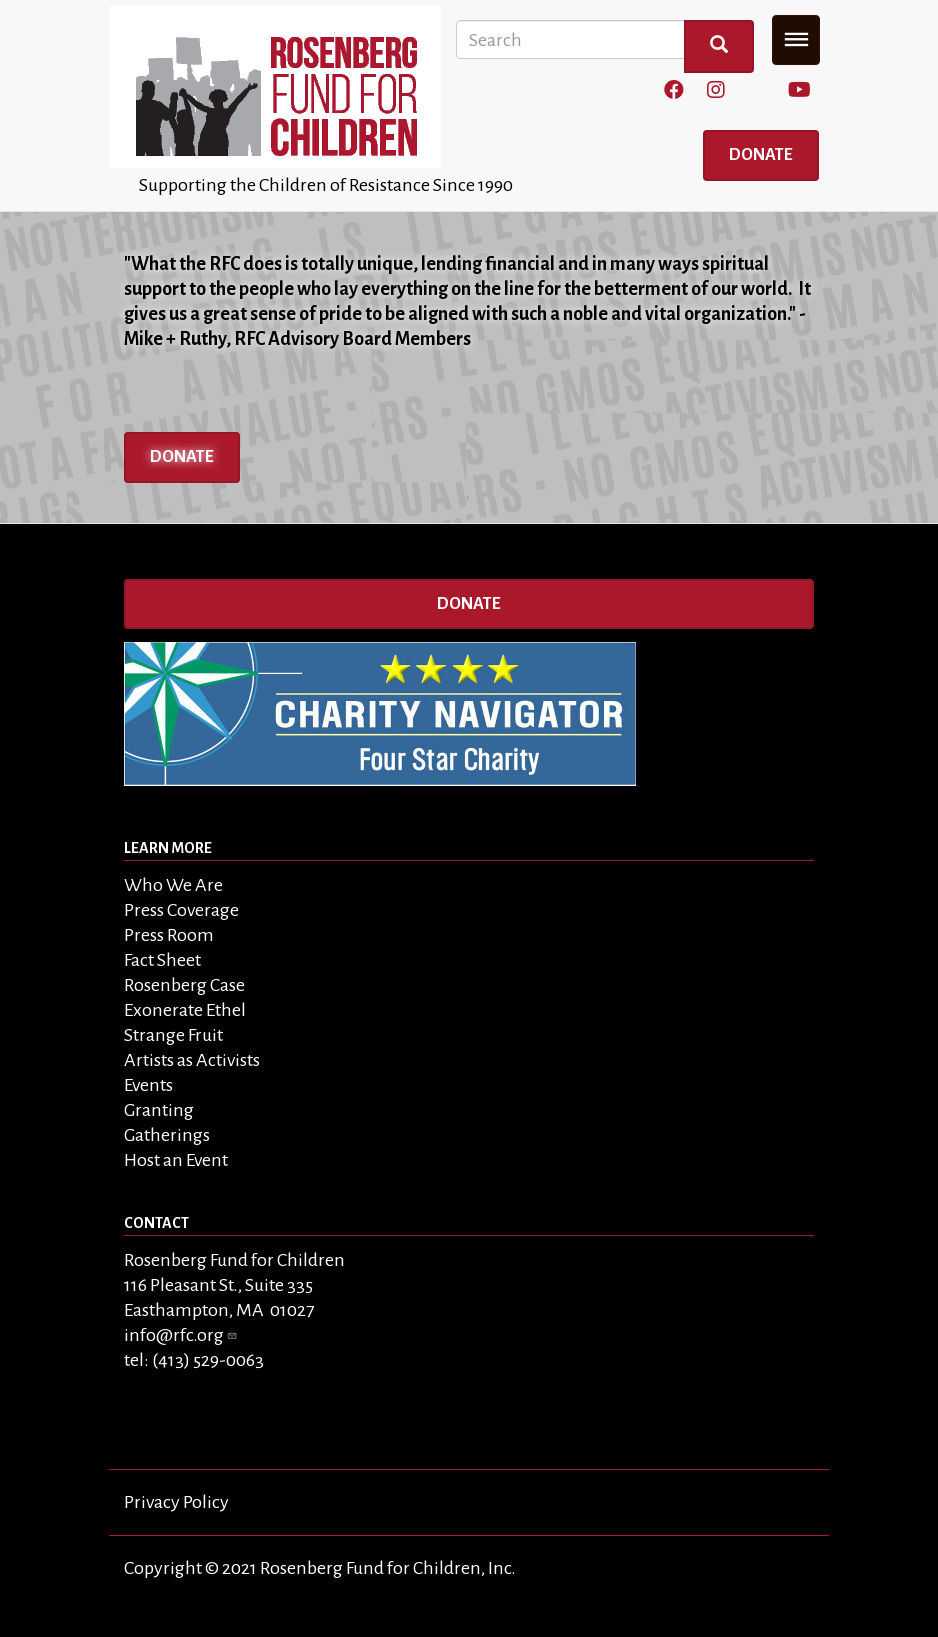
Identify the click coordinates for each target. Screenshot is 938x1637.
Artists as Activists (192, 1060)
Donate (761, 155)
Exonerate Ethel (185, 1010)
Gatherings (167, 1135)
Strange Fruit (173, 1035)
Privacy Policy (176, 1502)
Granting (159, 1110)
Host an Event (176, 1160)
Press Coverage (181, 910)
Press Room (169, 935)
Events (148, 1085)
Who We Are (173, 885)
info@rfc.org (181, 1335)
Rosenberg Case (184, 985)
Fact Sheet (162, 960)
